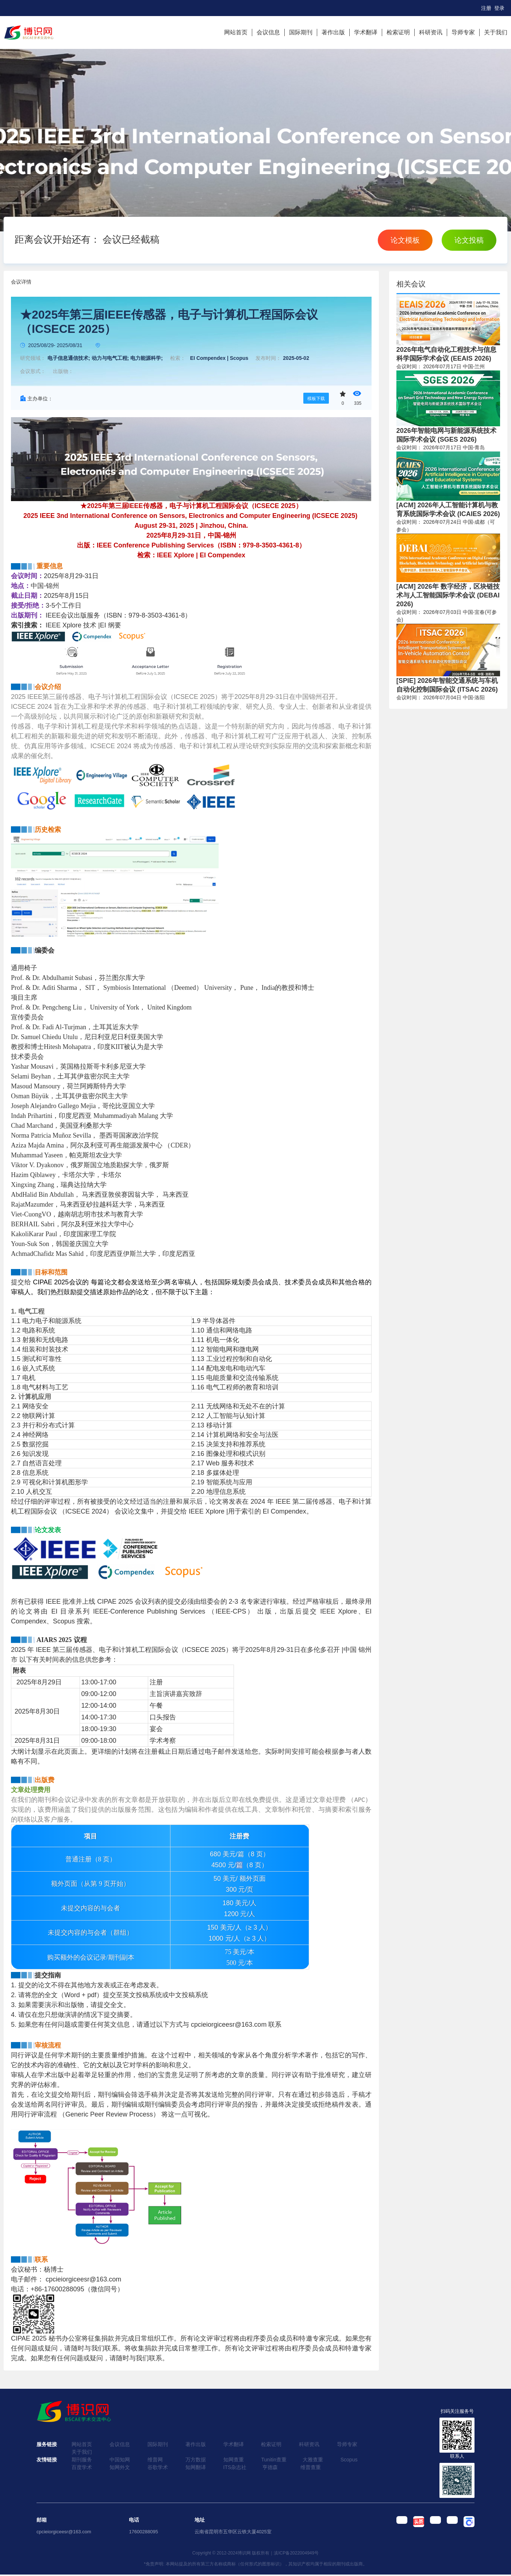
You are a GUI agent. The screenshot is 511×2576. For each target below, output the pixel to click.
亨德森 (270, 2467)
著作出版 (333, 32)
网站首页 (235, 32)
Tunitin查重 (274, 2459)
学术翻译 (365, 32)
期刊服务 (82, 2459)
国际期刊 (300, 32)
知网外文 (120, 2467)
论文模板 (405, 240)
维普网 (155, 2459)
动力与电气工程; (110, 358)
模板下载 (316, 398)
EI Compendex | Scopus (219, 358)
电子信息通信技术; (68, 358)
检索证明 (398, 32)
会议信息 (268, 32)
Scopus (349, 2459)
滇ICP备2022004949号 (296, 2553)
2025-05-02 (296, 358)
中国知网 (120, 2459)
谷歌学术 (157, 2467)
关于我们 (495, 32)
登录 (499, 8)
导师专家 (463, 32)
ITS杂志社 (235, 2467)
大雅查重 (313, 2459)
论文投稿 (469, 240)
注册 (486, 8)
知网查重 (233, 2459)
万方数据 (195, 2459)
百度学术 (82, 2467)
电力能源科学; (146, 358)
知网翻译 (195, 2467)
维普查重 (310, 2467)
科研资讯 (430, 32)
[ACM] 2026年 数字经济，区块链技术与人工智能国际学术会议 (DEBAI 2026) (448, 595)
